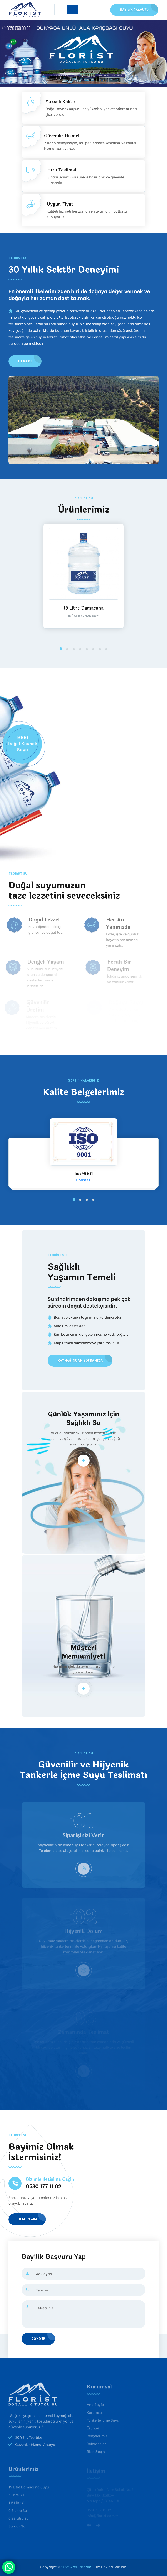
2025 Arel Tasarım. (76, 2566)
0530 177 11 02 (44, 2187)
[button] (61, 649)
